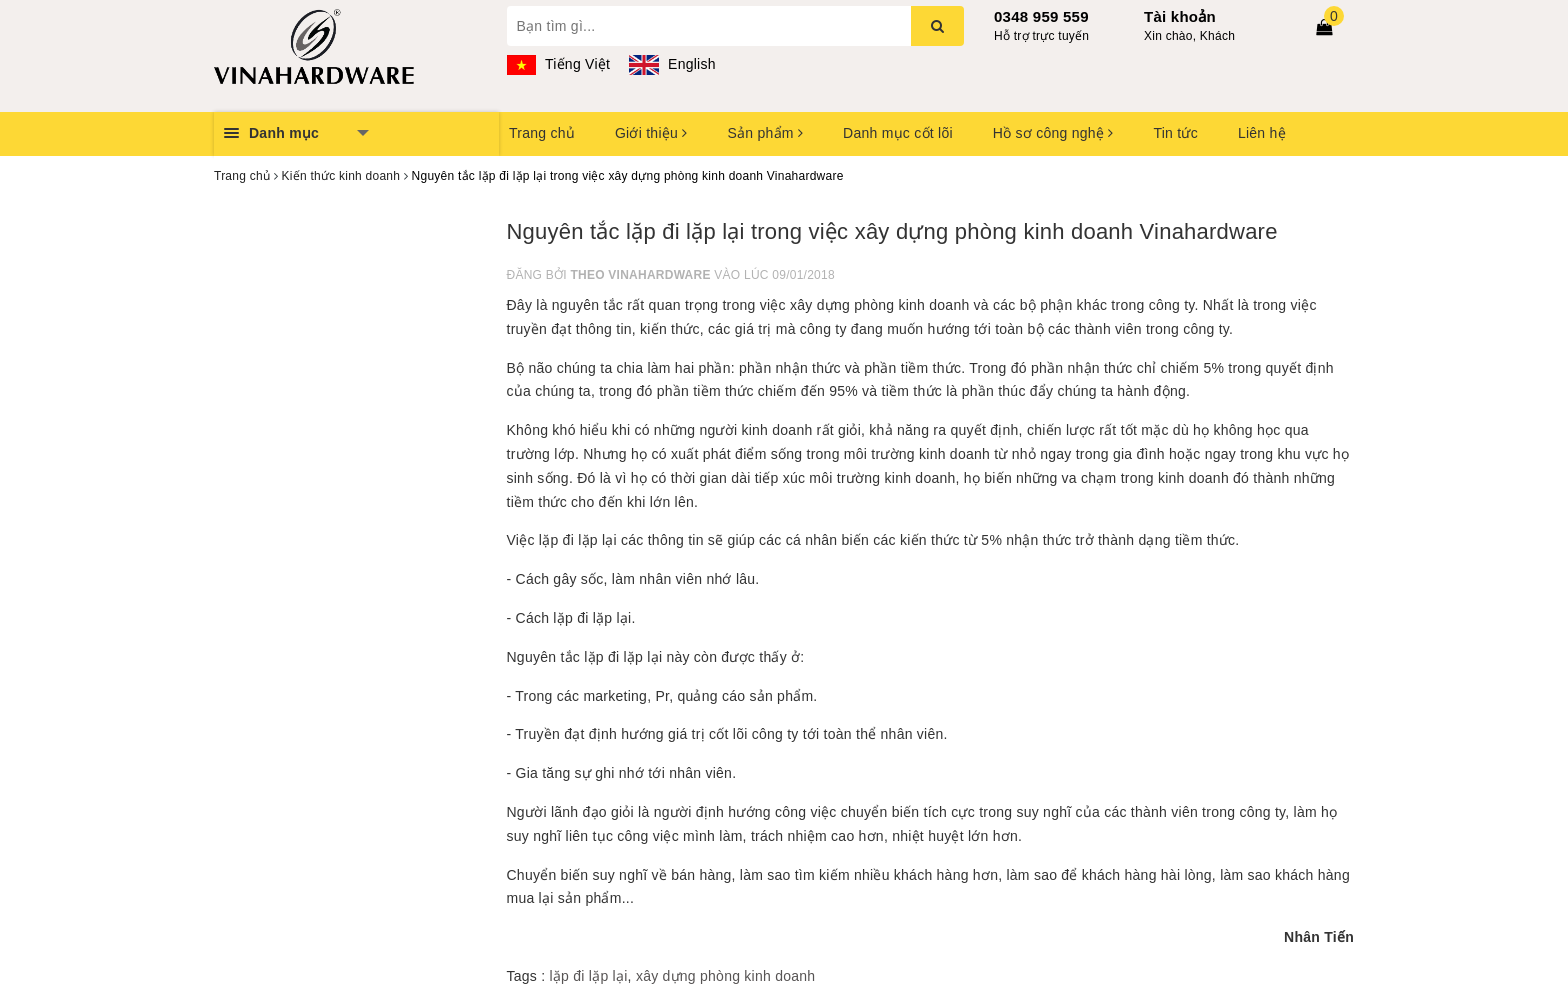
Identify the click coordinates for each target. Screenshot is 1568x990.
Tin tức (1175, 133)
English (672, 64)
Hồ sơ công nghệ (1053, 133)
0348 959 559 (1041, 16)
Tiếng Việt (559, 64)
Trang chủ (542, 133)
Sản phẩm (765, 133)
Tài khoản (1180, 16)
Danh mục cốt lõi (898, 133)
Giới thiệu (651, 133)
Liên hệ (1262, 133)
